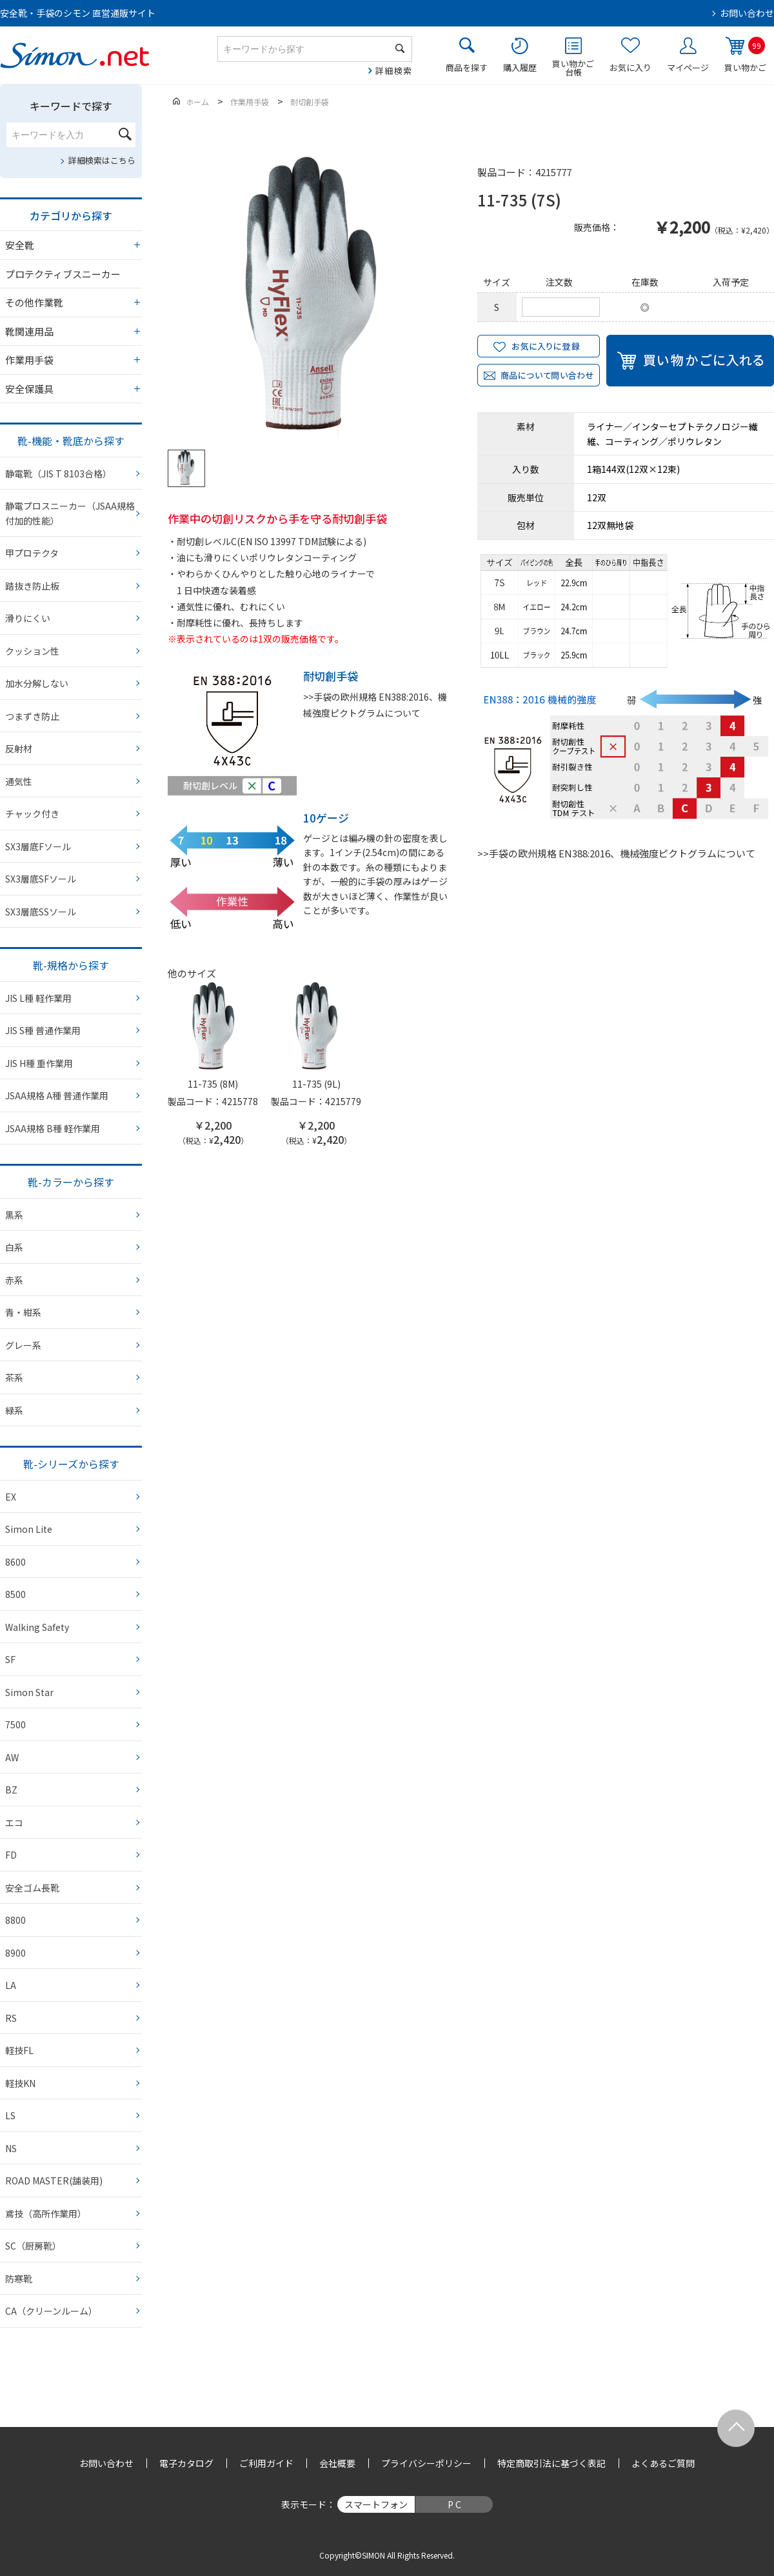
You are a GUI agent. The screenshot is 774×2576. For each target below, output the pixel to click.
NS (11, 2148)
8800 (15, 1919)
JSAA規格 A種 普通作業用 (56, 1095)
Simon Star (29, 1692)
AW (12, 1757)
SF (10, 1659)
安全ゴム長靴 (32, 1887)
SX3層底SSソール (40, 911)
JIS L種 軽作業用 (38, 998)
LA (10, 1985)
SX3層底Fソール (38, 846)
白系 (14, 1247)
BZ (11, 1789)
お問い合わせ (747, 12)
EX (10, 1496)
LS (10, 2115)
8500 (15, 1594)
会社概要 (337, 2463)
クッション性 (32, 650)
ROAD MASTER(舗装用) (54, 2180)
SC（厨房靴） (33, 2245)
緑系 (14, 1410)
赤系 (14, 1279)
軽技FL (19, 2050)
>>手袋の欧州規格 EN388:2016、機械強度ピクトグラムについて (616, 853)
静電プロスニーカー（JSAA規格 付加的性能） (70, 513)
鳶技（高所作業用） (45, 2213)
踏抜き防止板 (32, 585)
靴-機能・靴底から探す (70, 440)
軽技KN (20, 2083)
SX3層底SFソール (40, 878)
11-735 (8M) (213, 1083)
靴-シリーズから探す (71, 1464)
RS (11, 2018)
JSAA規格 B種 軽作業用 (52, 1128)
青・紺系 (23, 1312)
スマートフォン (376, 2504)
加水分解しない (36, 683)
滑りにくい (27, 618)
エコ (14, 1822)
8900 (15, 1952)
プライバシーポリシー (426, 2463)
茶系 (14, 1377)
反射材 (18, 748)
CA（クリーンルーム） (51, 2310)
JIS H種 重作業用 (39, 1063)
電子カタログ (186, 2463)
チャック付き (32, 813)
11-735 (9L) (316, 1083)
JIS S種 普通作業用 (43, 1030)
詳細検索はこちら (101, 160)
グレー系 (23, 1345)
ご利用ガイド (266, 2463)
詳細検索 (393, 70)
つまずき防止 (32, 716)
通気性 (18, 781)
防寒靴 (18, 2278)
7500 (15, 1724)
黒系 (14, 1214)
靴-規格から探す (71, 965)
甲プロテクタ (32, 552)
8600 (15, 1561)
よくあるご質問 (663, 2463)
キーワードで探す (71, 106)
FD (11, 1854)
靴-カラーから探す (71, 1182)
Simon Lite (28, 1529)
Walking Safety (37, 1627)
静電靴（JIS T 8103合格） (58, 473)
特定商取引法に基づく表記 (551, 2463)
